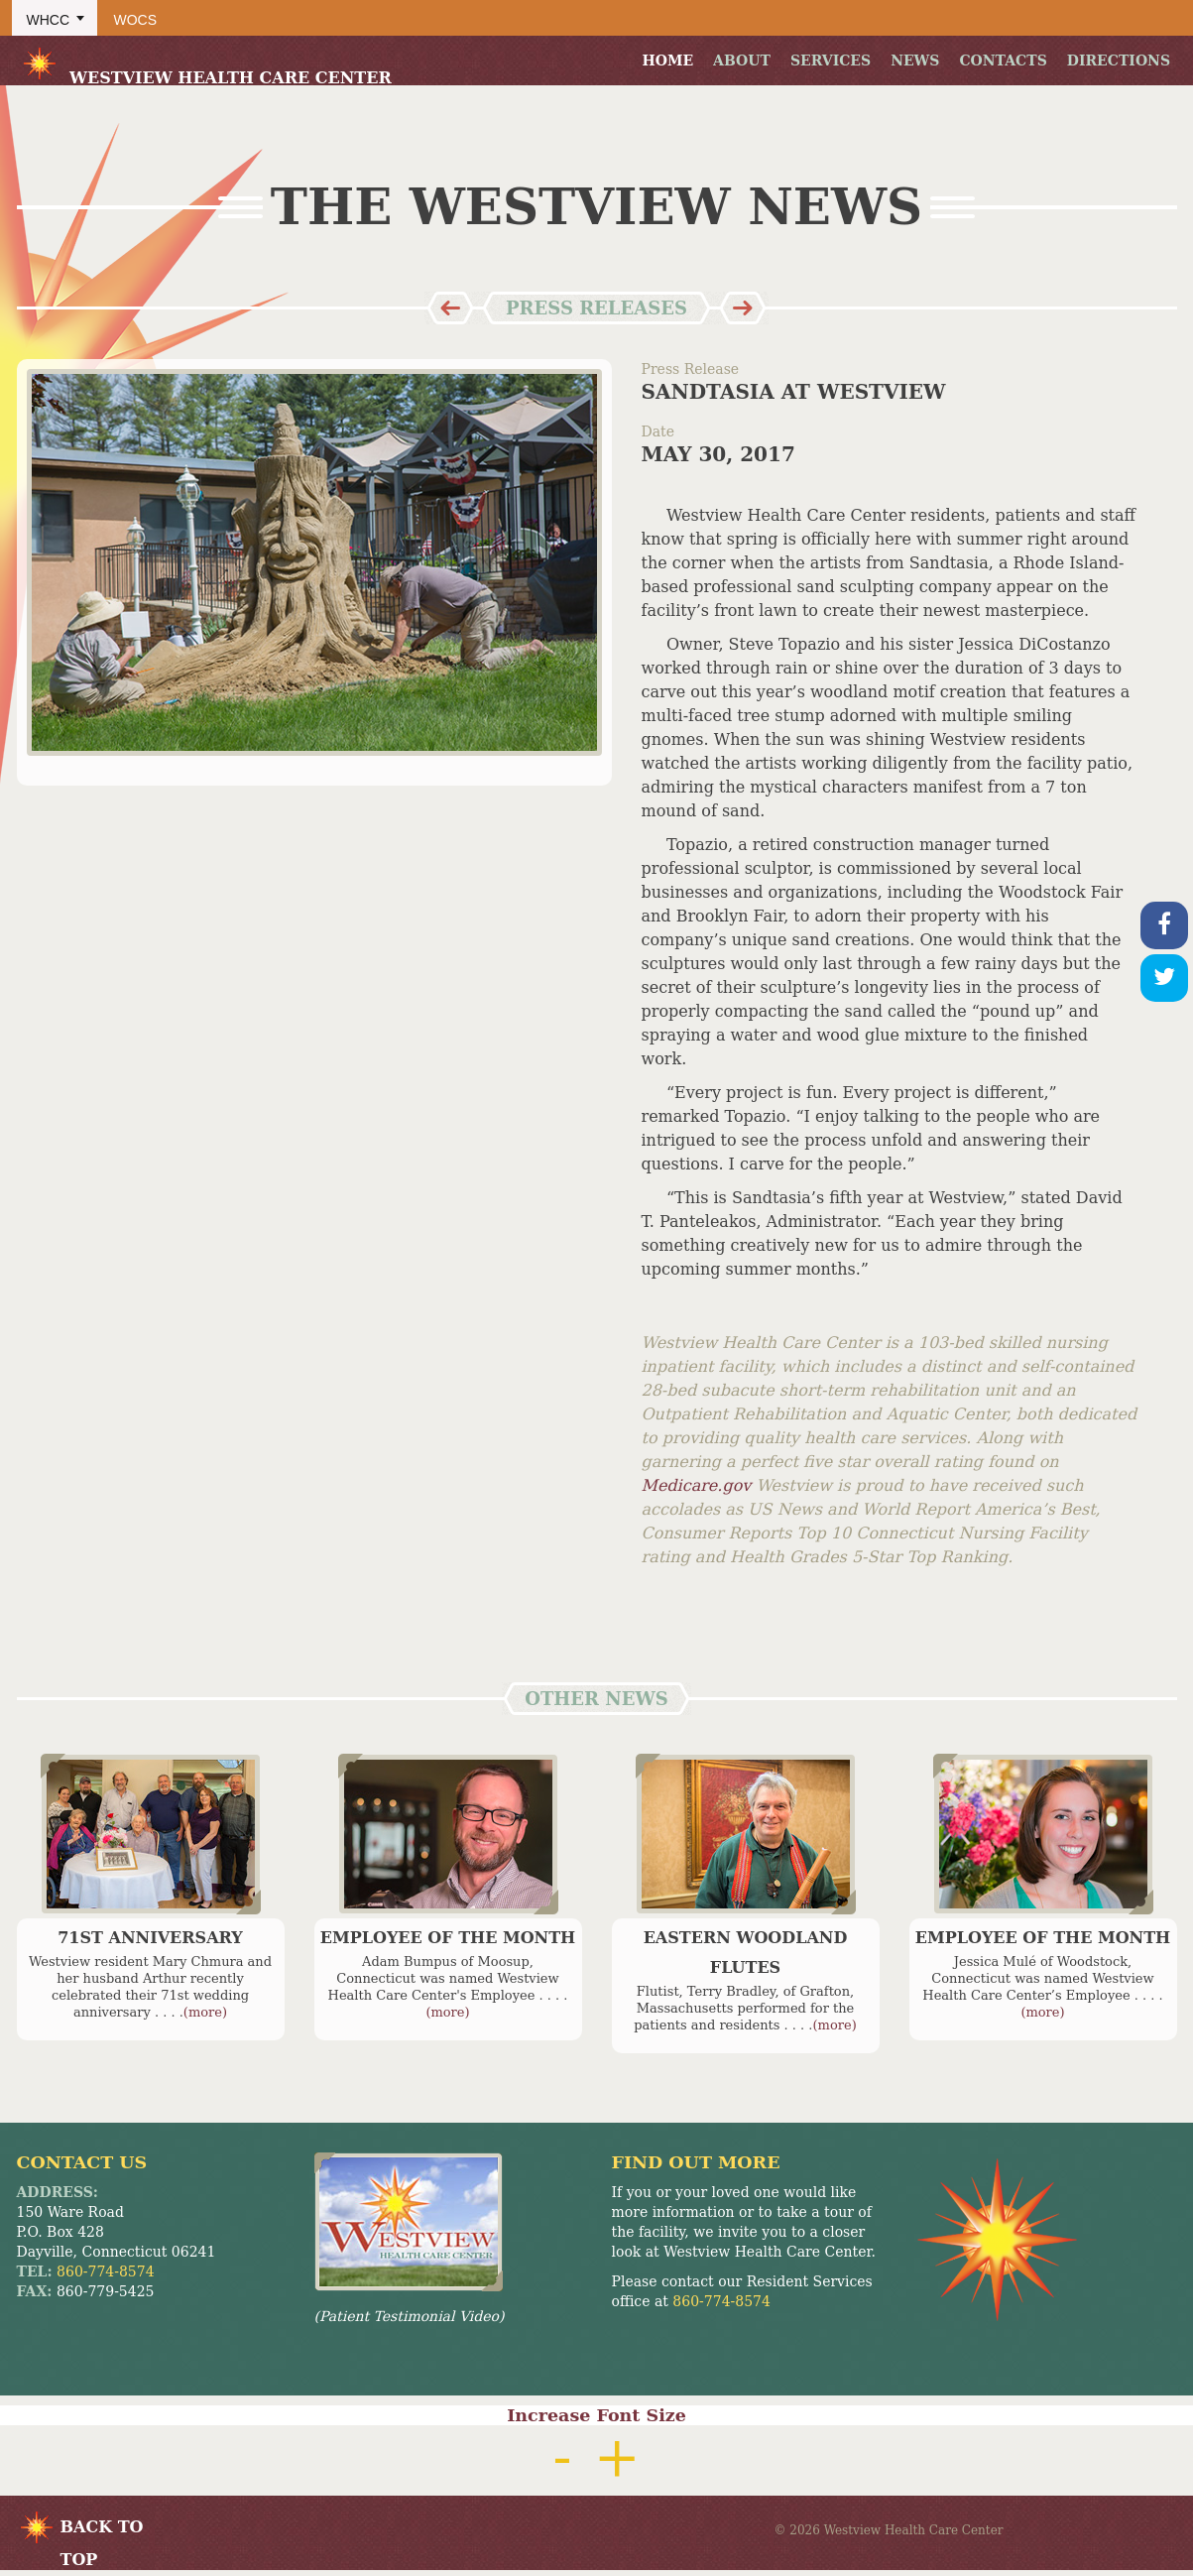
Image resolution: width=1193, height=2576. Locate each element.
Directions (1118, 60)
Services (830, 60)
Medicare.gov (699, 1485)
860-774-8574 (106, 2271)
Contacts (1002, 60)
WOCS (136, 20)
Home (668, 60)
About (742, 60)
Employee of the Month (447, 1937)
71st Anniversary (150, 1937)
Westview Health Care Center (206, 65)
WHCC (48, 20)
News (915, 60)
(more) (205, 2012)
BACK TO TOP (102, 2530)
